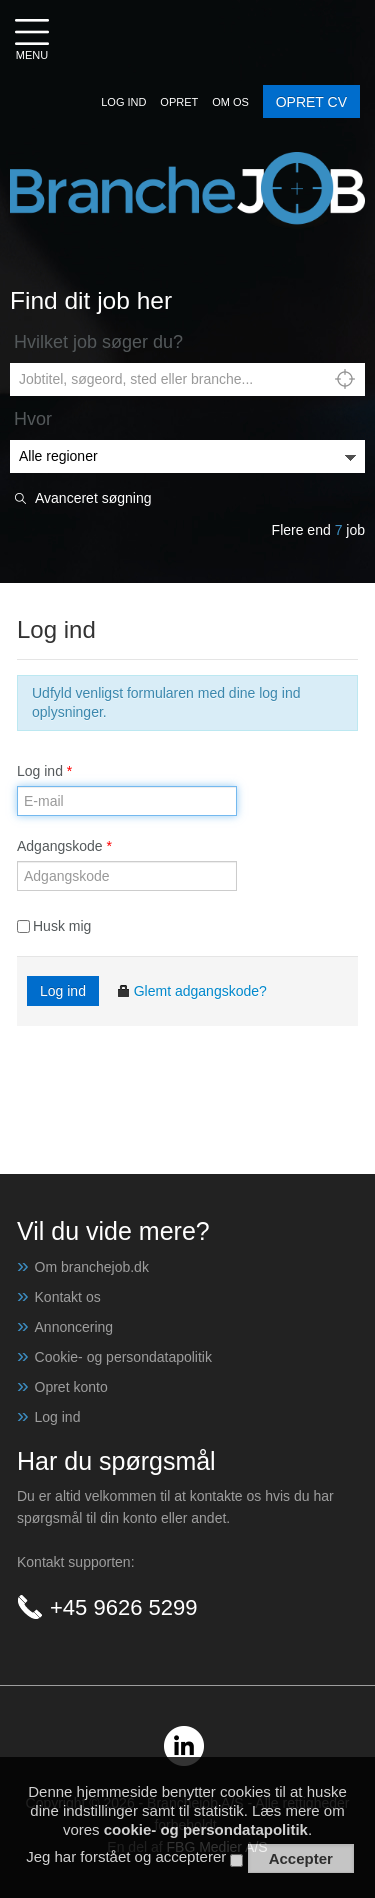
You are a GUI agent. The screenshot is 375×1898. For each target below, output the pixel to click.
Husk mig (54, 926)
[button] (123, 102)
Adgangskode (64, 846)
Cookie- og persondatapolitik (123, 1357)
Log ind (44, 771)
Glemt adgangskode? (191, 991)
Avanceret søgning (93, 498)
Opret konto (71, 1387)
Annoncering (74, 1327)
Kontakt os (68, 1297)
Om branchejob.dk (92, 1267)
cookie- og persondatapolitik (206, 1834)
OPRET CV (311, 102)
